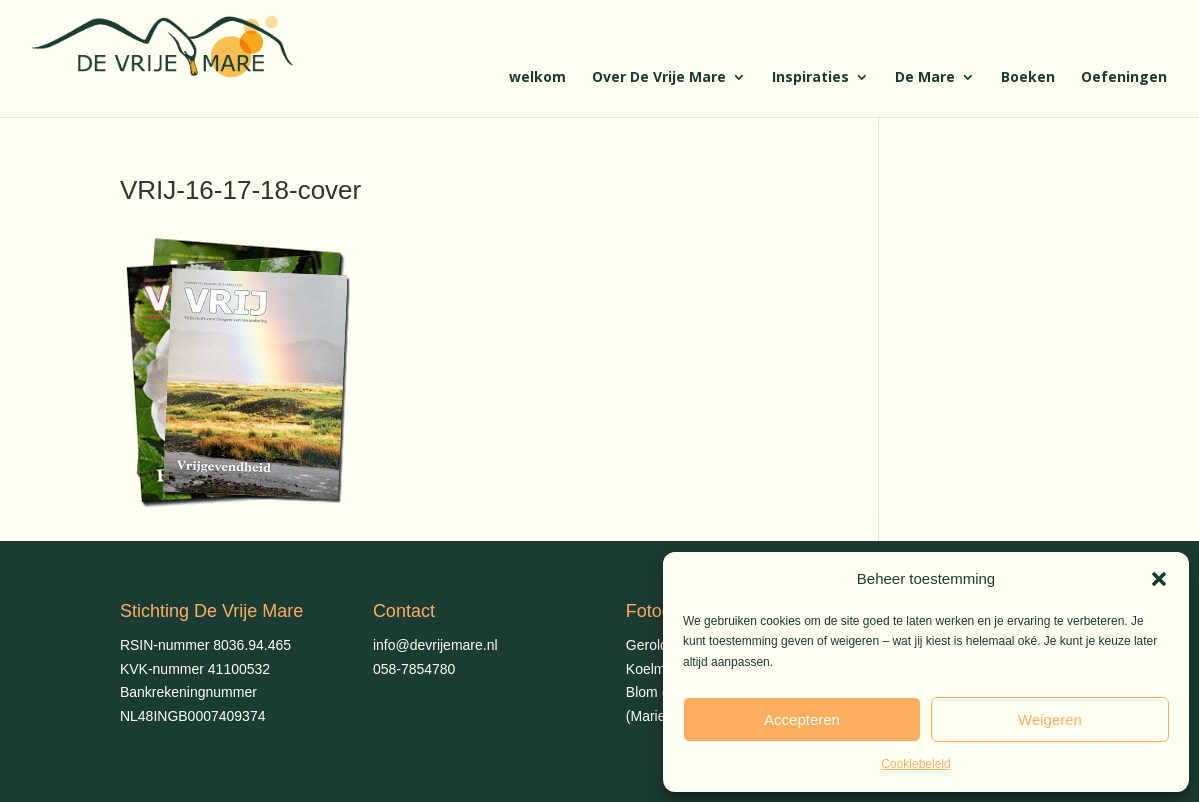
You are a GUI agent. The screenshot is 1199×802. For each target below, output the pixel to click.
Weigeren (1050, 719)
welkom (537, 78)
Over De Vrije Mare (659, 78)
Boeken (1028, 78)
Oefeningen (1124, 78)
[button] (1159, 579)
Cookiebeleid (915, 764)
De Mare (925, 78)
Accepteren (802, 719)
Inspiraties (810, 78)
